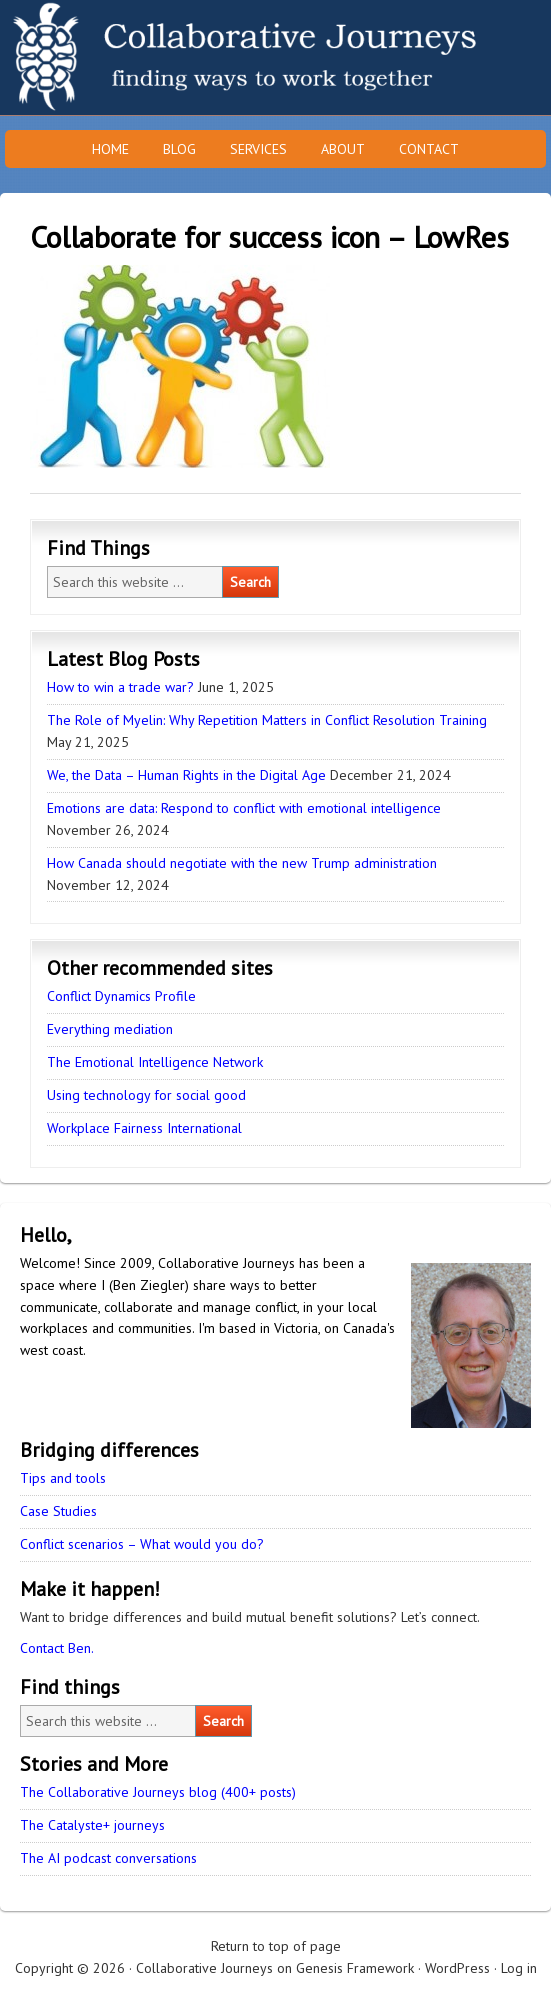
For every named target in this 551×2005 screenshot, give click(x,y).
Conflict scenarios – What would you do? (142, 1544)
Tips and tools (63, 1478)
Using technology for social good (146, 1095)
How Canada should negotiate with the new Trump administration (242, 863)
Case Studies (58, 1511)
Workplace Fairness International (144, 1128)
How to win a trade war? (120, 687)
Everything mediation (110, 1029)
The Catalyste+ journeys (92, 1825)
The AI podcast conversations (108, 1858)
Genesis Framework (355, 1968)
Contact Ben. (57, 1648)
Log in (519, 1968)
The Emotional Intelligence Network (155, 1062)
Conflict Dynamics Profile (121, 996)
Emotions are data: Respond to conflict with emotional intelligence (244, 808)
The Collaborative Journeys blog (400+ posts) (158, 1792)
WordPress (457, 1968)
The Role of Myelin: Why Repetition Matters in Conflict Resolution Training (267, 720)
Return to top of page (276, 1946)
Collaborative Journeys (175, 57)
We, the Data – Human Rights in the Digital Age (186, 775)
